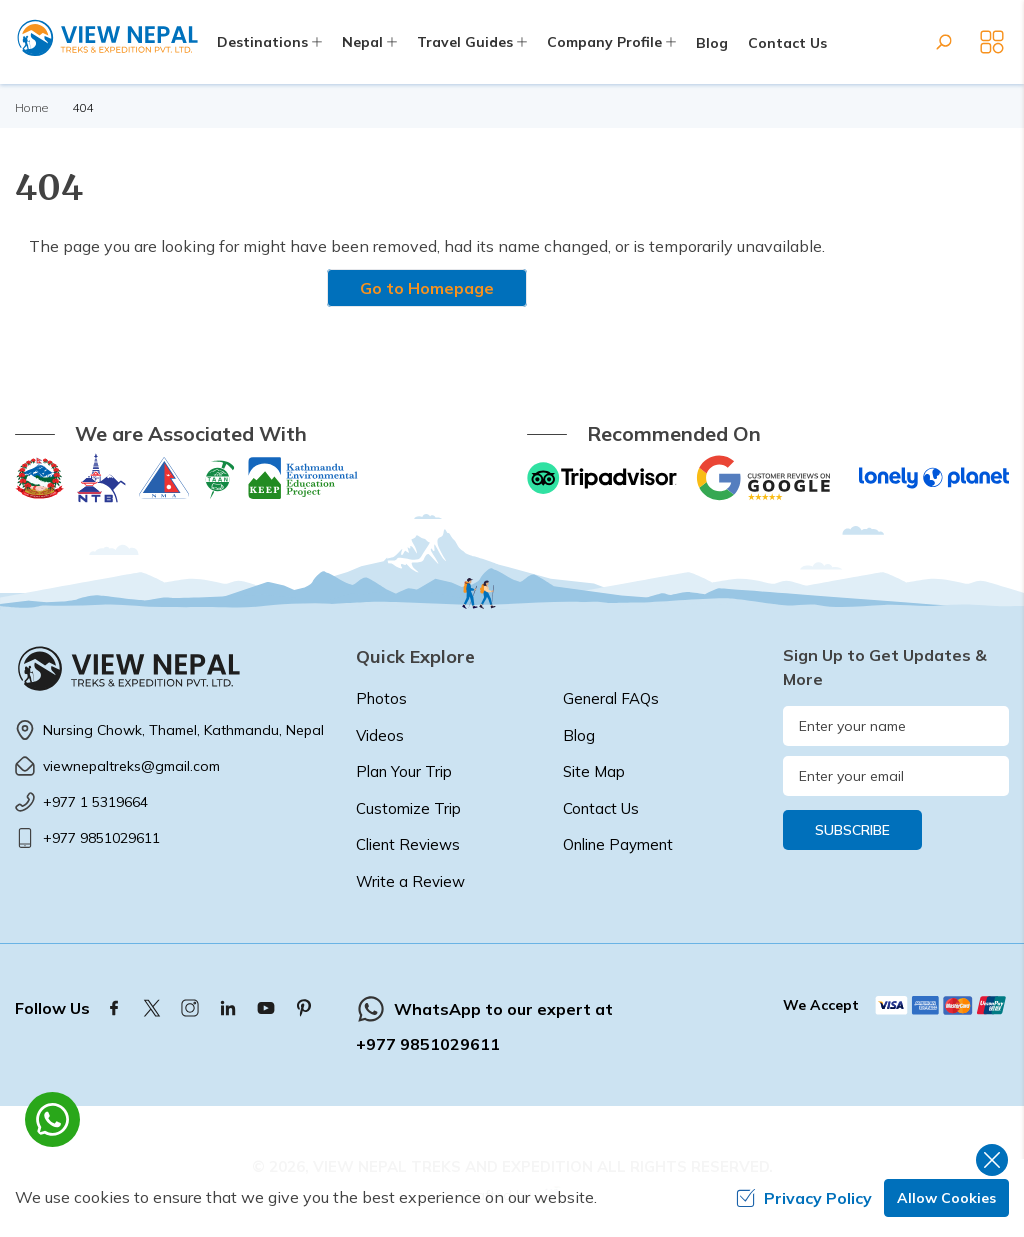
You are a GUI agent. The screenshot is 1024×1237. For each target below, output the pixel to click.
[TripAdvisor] (602, 478)
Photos (381, 698)
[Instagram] (190, 1008)
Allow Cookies (946, 1198)
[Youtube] (266, 1008)
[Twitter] (152, 1008)
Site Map (594, 771)
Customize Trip (408, 808)
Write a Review (410, 881)
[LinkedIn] (228, 1008)
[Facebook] (114, 1008)
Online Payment (618, 844)
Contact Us (787, 43)
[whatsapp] (52, 1119)
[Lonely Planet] (934, 478)
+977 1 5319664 (95, 802)
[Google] (768, 478)
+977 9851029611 (101, 838)
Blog (712, 43)
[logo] (170, 668)
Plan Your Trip (404, 771)
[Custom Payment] (941, 1005)
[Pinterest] (304, 1008)
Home (31, 107)
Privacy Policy (804, 1198)
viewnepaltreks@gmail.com (131, 766)
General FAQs (611, 698)
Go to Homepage (427, 288)
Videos (380, 735)
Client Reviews (408, 844)
